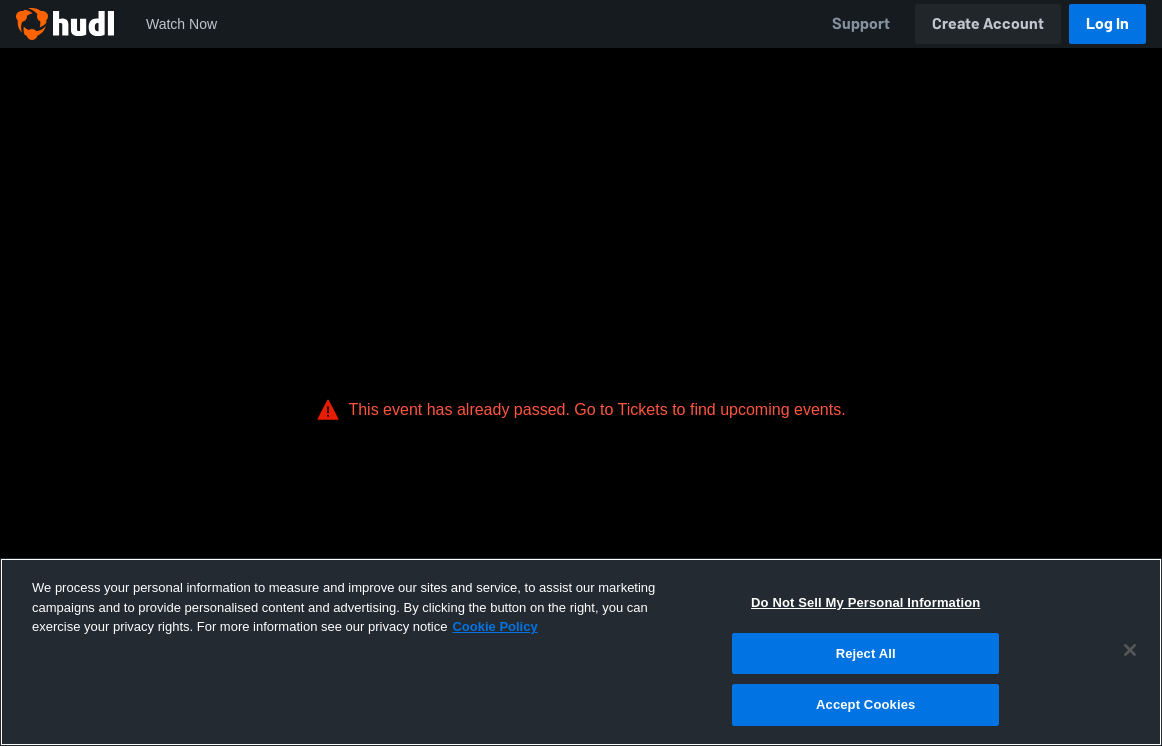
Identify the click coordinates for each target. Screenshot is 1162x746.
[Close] (1130, 650)
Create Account (988, 23)
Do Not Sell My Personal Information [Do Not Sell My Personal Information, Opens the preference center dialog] (865, 602)
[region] (581, 652)
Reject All (866, 653)
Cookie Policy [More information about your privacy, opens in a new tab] (494, 626)
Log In (1107, 23)
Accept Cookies (865, 704)
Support (861, 23)
